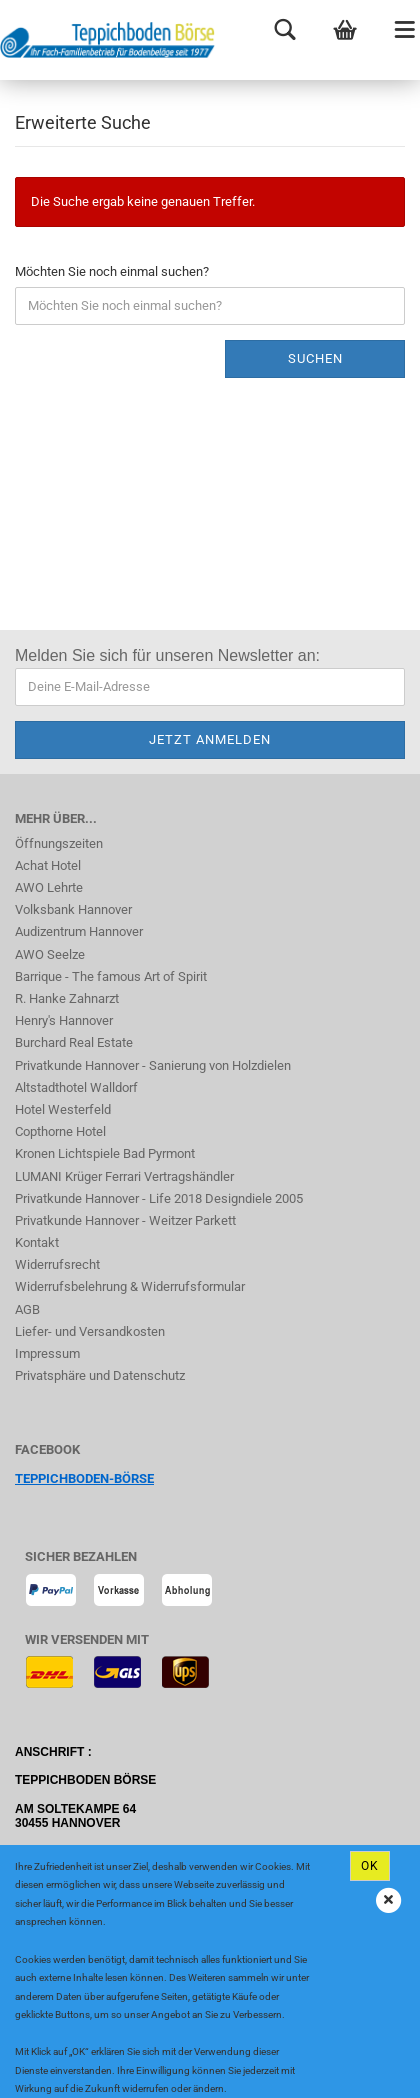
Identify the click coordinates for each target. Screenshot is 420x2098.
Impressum (47, 1353)
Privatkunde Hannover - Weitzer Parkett (125, 1220)
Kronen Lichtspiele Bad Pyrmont (105, 1153)
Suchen (315, 358)
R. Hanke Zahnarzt (67, 998)
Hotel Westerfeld (63, 1109)
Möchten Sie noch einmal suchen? (112, 271)
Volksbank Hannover (73, 909)
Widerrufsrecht (57, 1264)
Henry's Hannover (64, 1020)
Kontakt (37, 1242)
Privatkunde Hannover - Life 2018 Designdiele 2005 (159, 1198)
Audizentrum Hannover (79, 931)
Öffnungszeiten (59, 843)
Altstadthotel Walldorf (76, 1087)
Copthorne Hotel (60, 1131)
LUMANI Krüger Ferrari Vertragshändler (124, 1176)
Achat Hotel (48, 865)
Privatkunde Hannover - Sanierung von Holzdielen (153, 1065)
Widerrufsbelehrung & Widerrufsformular (130, 1286)
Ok (370, 1866)
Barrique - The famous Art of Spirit (111, 976)
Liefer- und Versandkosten (90, 1331)
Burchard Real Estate (74, 1042)
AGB (27, 1309)
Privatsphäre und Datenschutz (100, 1375)
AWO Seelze (50, 954)
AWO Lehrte (49, 887)
